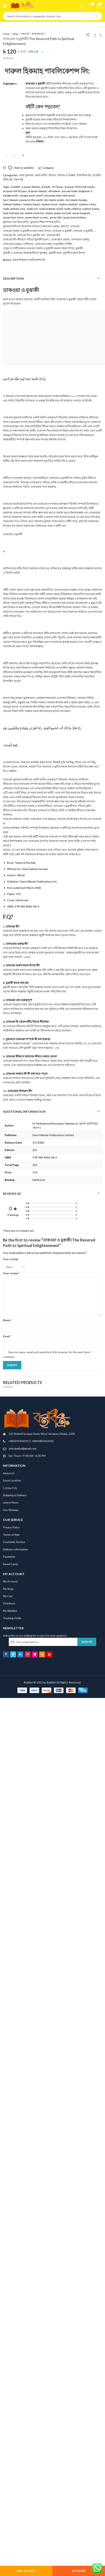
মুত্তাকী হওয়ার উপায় (74, 252)
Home (6, 33)
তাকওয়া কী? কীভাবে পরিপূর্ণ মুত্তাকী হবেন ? (26, 239)
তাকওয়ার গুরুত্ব (80, 239)
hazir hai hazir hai (13, 213)
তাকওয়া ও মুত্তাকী (62, 230)
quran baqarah (81, 213)
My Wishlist (10, 1610)
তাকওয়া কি (9, 235)
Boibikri (51, 1682)
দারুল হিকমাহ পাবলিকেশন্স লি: (47, 71)
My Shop (8, 1588)
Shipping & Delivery (15, 1495)
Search (96, 16)
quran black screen (36, 217)
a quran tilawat (31, 186)
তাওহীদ (96, 175)
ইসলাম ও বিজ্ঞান (66, 175)
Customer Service (14, 1542)
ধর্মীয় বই (7, 179)
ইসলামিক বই (37, 33)
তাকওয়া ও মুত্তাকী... (83, 230)
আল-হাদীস (41, 175)
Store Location (12, 1480)
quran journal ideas (74, 217)
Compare (48, 167)
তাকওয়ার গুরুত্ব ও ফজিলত (18, 244)
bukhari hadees (12, 204)
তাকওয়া (74, 226)
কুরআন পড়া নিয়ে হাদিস (16, 222)
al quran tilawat (37, 191)
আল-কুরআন (26, 175)
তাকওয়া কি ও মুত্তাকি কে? (31, 235)
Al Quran (57, 186)
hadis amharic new (14, 208)
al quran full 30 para (15, 191)
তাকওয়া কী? (53, 235)
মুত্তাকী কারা (55, 252)
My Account (10, 1581)
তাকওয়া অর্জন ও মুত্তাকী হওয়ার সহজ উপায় (27, 230)
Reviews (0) (12, 1193)
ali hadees (54, 191)
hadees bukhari (68, 204)
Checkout (9, 1603)
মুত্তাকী (79, 248)
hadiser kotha (90, 208)
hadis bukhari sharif (51, 208)
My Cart (8, 1596)
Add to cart (26, 2570)
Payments (9, 1556)
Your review (11, 1273)
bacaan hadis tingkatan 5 (77, 191)
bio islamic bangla (76, 200)
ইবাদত (52, 175)
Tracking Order (12, 1618)
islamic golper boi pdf (58, 213)
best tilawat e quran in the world (23, 200)
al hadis (46, 186)
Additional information (24, 1111)
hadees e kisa (87, 204)
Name (7, 1320)
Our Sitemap (10, 1510)
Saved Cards (10, 1564)
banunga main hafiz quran (59, 195)
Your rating (11, 1259)
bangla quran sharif (31, 195)
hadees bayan (31, 204)
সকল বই (25, 33)
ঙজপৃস (64, 226)
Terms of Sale (11, 1534)
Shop (15, 33)
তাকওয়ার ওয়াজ (60, 239)
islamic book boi (34, 213)
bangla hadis (10, 195)
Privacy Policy (11, 1527)
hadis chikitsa (72, 208)
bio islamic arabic (54, 200)
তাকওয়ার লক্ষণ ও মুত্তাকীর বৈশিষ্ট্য (53, 244)
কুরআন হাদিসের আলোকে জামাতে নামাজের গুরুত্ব (31, 226)
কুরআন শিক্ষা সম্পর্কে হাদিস (45, 222)
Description (13, 278)
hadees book (49, 204)
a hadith (15, 186)
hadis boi (32, 208)
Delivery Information (15, 1549)
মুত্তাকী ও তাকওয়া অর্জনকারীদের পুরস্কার (25, 252)
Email (7, 1336)
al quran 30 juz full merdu (80, 186)
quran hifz (56, 217)
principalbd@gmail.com (22, 1448)
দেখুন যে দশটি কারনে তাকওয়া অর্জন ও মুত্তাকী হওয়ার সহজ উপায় (38, 248)
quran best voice (13, 217)
